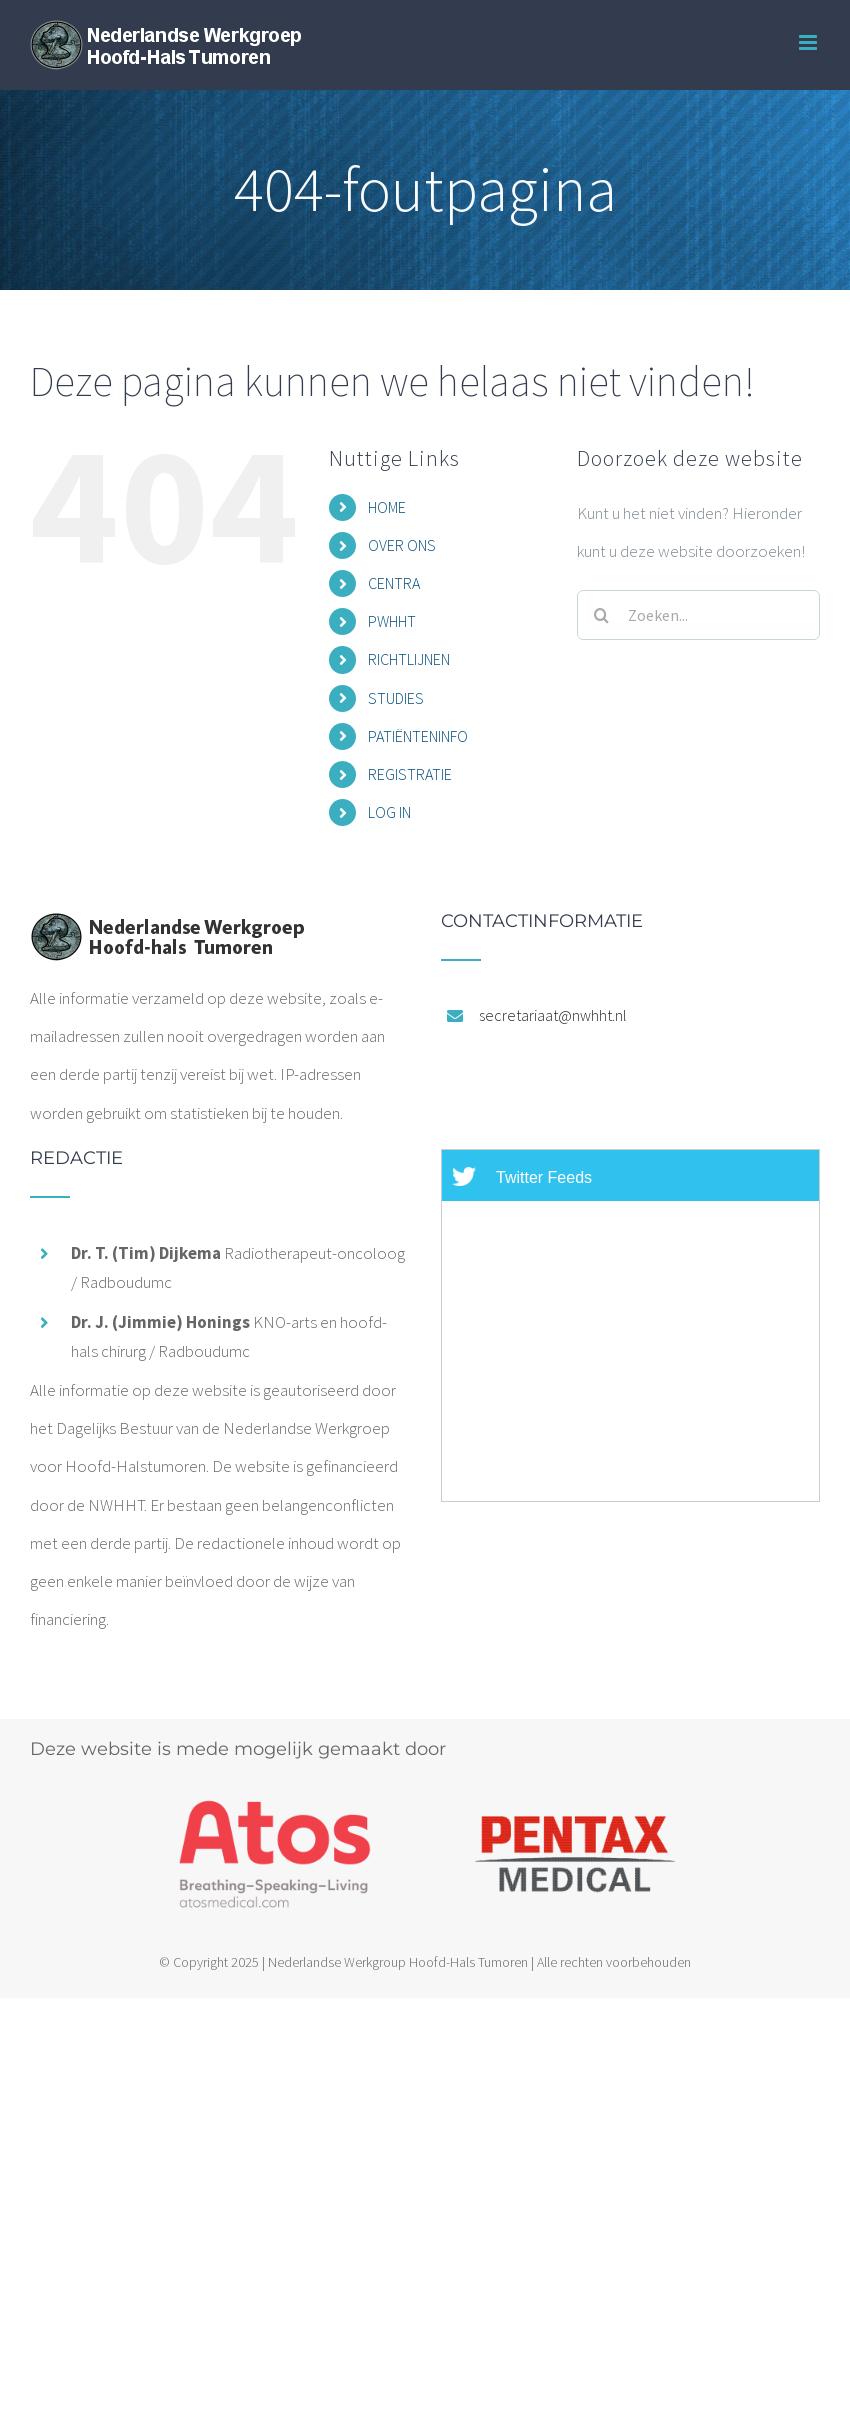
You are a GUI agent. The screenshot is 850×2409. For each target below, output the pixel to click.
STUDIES (396, 698)
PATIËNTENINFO (418, 736)
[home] (167, 931)
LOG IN (389, 812)
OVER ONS (402, 545)
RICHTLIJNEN (409, 659)
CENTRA (394, 583)
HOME (387, 507)
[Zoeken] (602, 615)
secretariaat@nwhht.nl (553, 1015)
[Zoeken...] (698, 615)
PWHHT (392, 621)
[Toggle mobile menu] (809, 42)
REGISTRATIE (410, 774)
